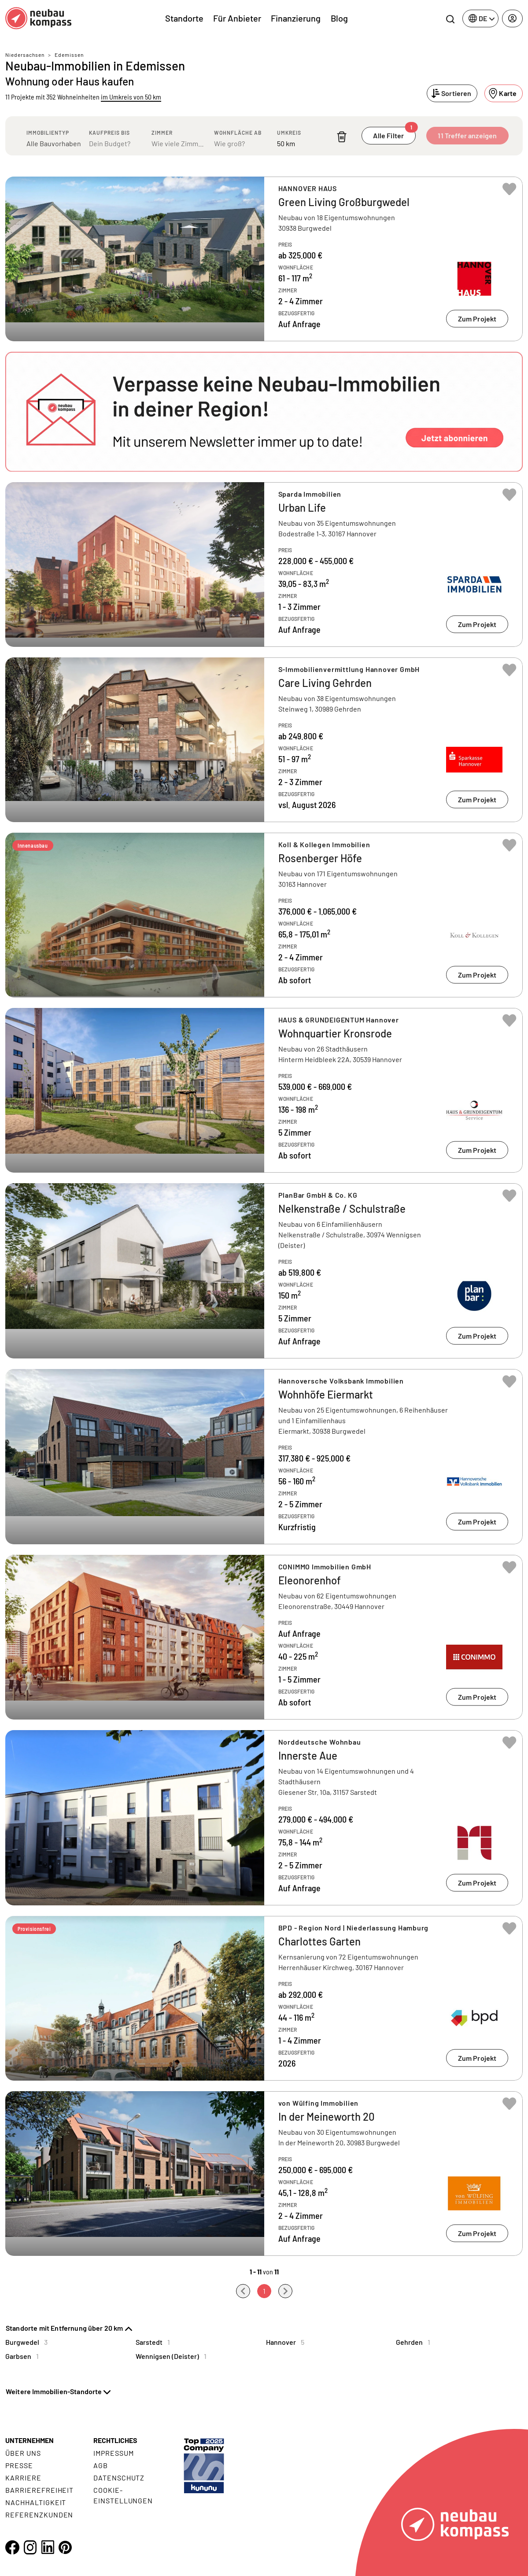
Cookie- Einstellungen (123, 2495)
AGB (100, 2465)
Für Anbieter (237, 18)
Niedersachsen (24, 55)
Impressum (113, 2453)
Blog (339, 18)
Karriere (23, 2477)
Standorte (184, 18)
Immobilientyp (47, 132)
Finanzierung (296, 18)
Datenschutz (119, 2477)
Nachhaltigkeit (35, 2502)
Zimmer (162, 132)
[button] (264, 412)
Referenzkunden (39, 2514)
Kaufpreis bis (109, 132)
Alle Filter (394, 133)
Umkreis (289, 132)
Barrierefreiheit (39, 2490)
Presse (19, 2465)
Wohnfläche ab (238, 132)
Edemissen (69, 55)
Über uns (23, 2453)
